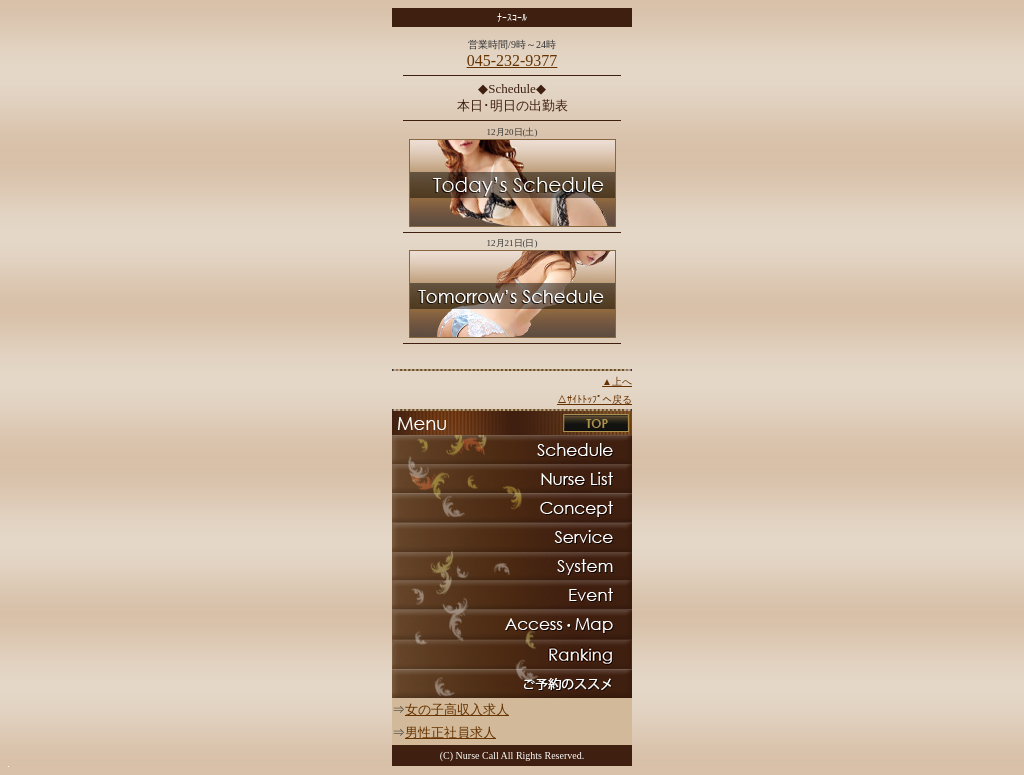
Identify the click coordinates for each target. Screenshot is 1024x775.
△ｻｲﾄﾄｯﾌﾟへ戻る (594, 399)
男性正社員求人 (450, 732)
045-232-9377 (512, 60)
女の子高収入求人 (457, 709)
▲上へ (617, 381)
